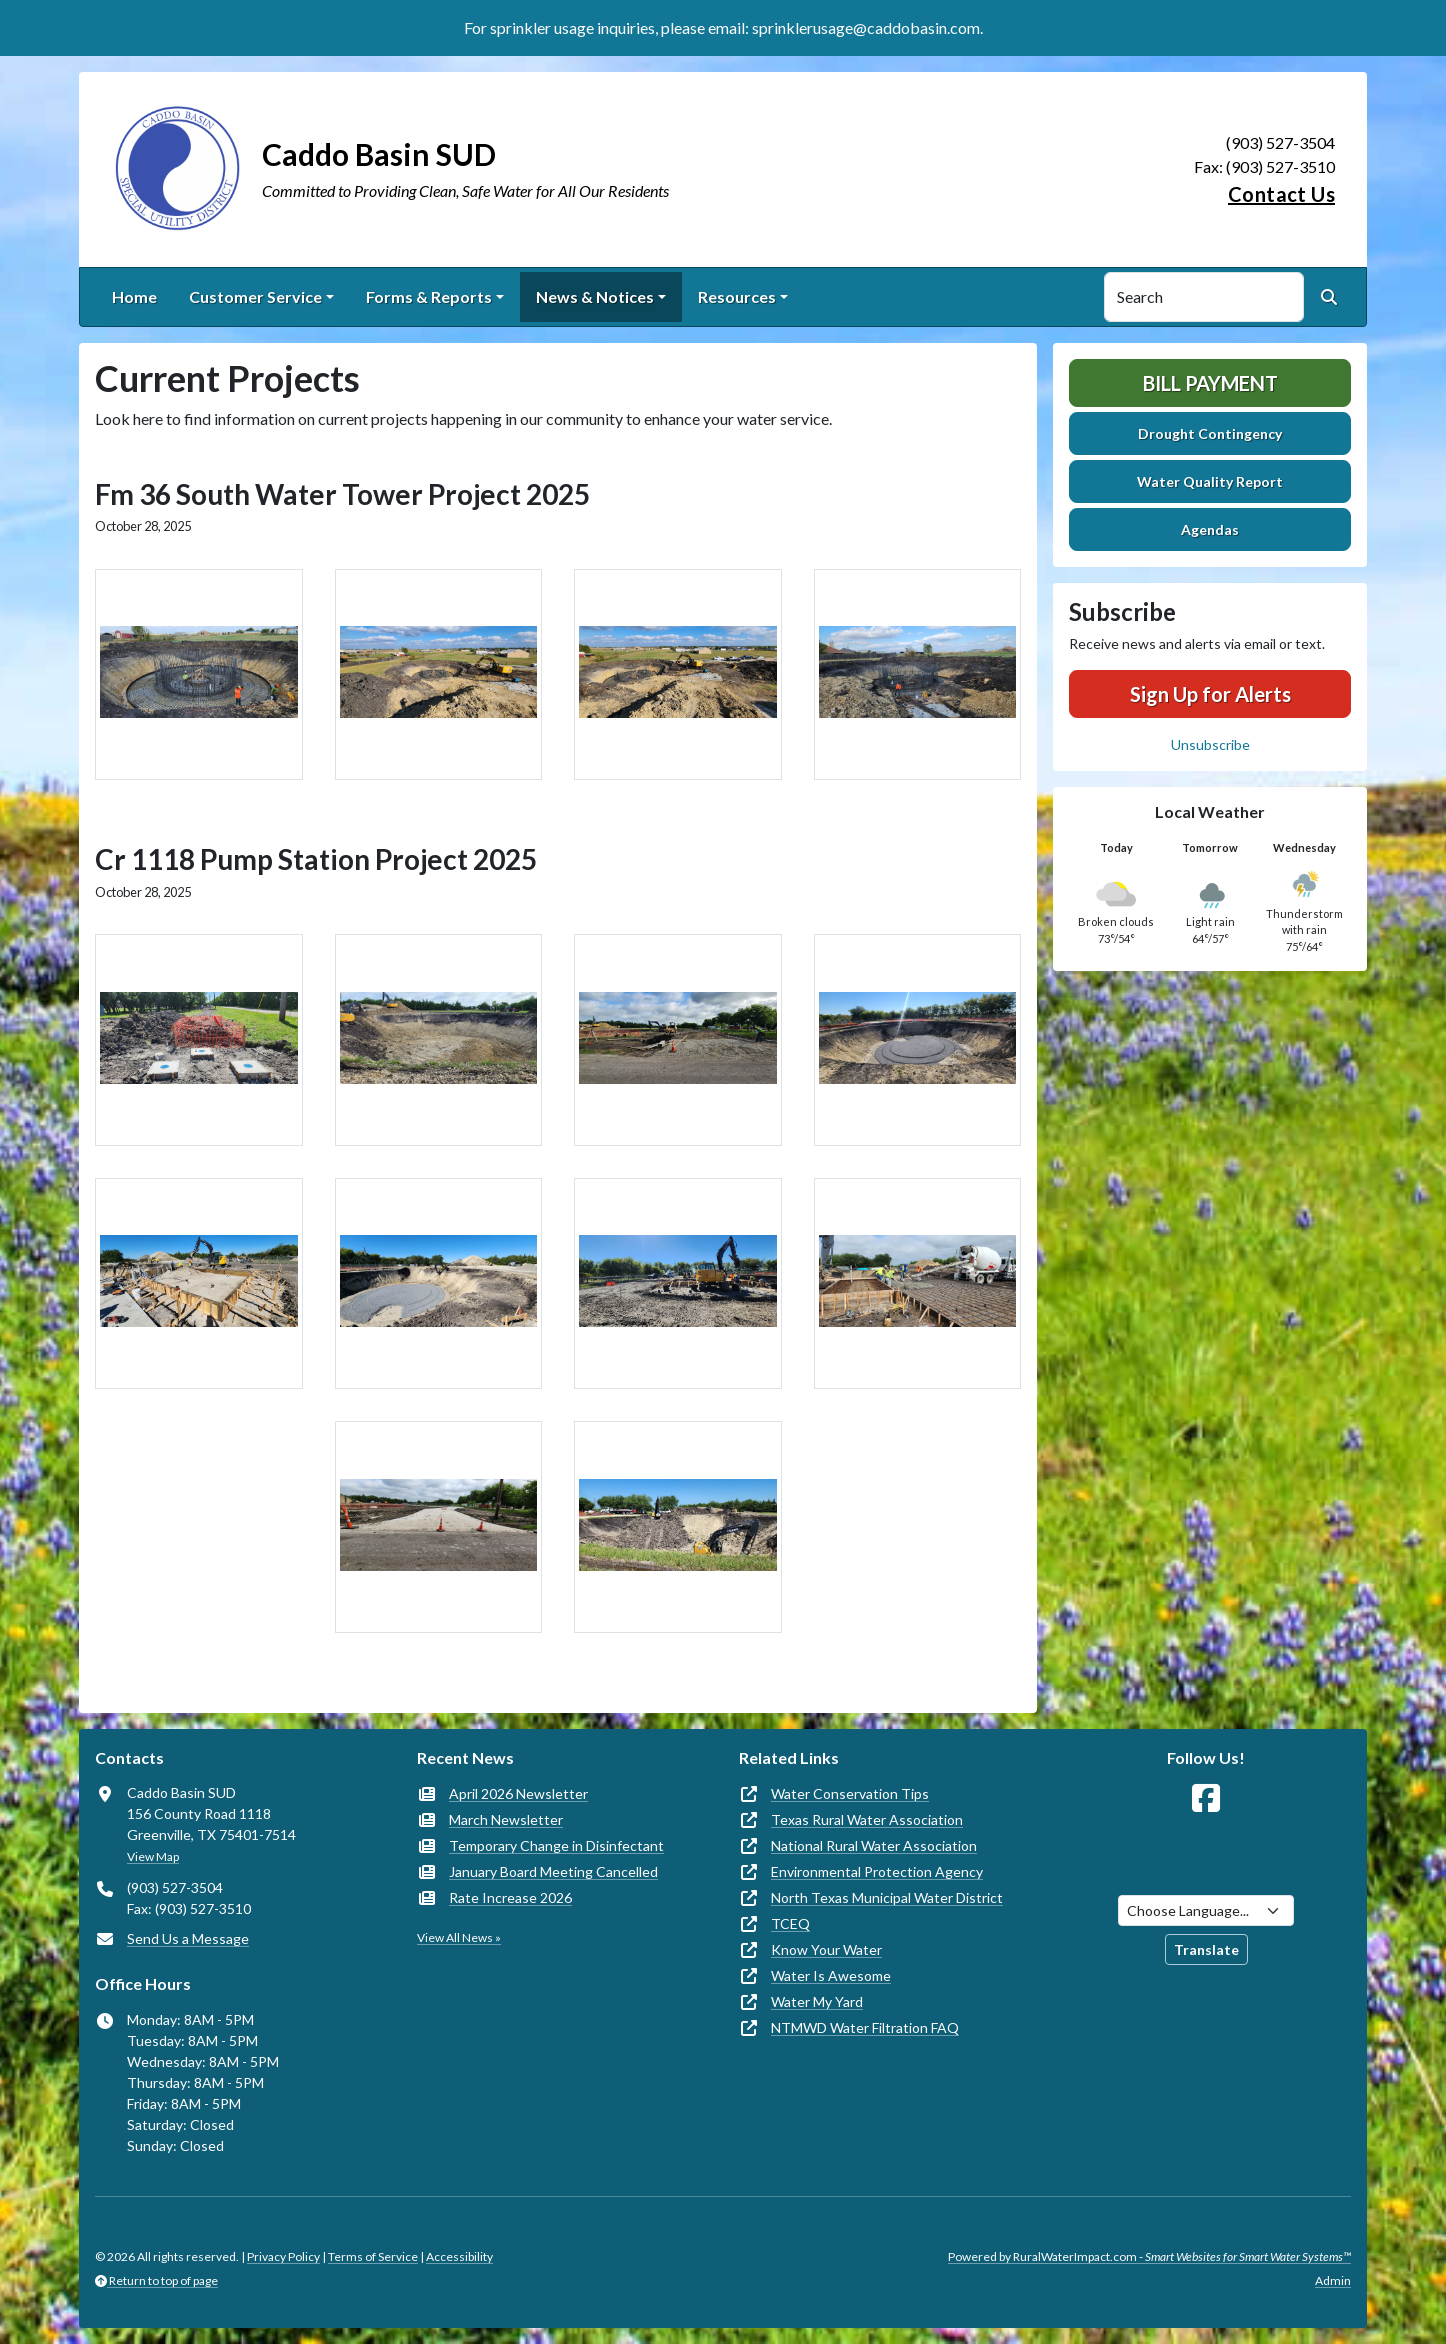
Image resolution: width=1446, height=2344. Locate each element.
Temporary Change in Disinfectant (556, 1845)
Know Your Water (826, 1949)
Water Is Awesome (831, 1975)
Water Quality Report (1210, 481)
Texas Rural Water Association (867, 1819)
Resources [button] (737, 296)
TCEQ (790, 1923)
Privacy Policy (283, 2256)
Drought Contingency (1210, 433)
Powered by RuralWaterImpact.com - (1149, 2256)
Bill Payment (1210, 383)
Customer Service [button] (255, 296)
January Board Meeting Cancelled (553, 1871)
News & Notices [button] (595, 296)
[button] (199, 675)
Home (134, 296)
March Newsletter (506, 1819)
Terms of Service (373, 2256)
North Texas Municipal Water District (887, 1897)
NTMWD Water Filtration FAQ (865, 2027)
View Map (153, 1856)
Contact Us (1281, 194)
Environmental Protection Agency (877, 1871)
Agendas (1210, 529)
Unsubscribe (1210, 744)
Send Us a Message (188, 1938)
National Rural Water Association (874, 1845)
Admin (1333, 2280)
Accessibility (459, 2256)
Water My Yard (817, 2001)
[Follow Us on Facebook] (1206, 1798)
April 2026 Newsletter (518, 1793)
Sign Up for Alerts (1210, 694)
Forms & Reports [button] (429, 296)
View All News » (459, 1937)
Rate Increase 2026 (510, 1897)
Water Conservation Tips (850, 1793)
